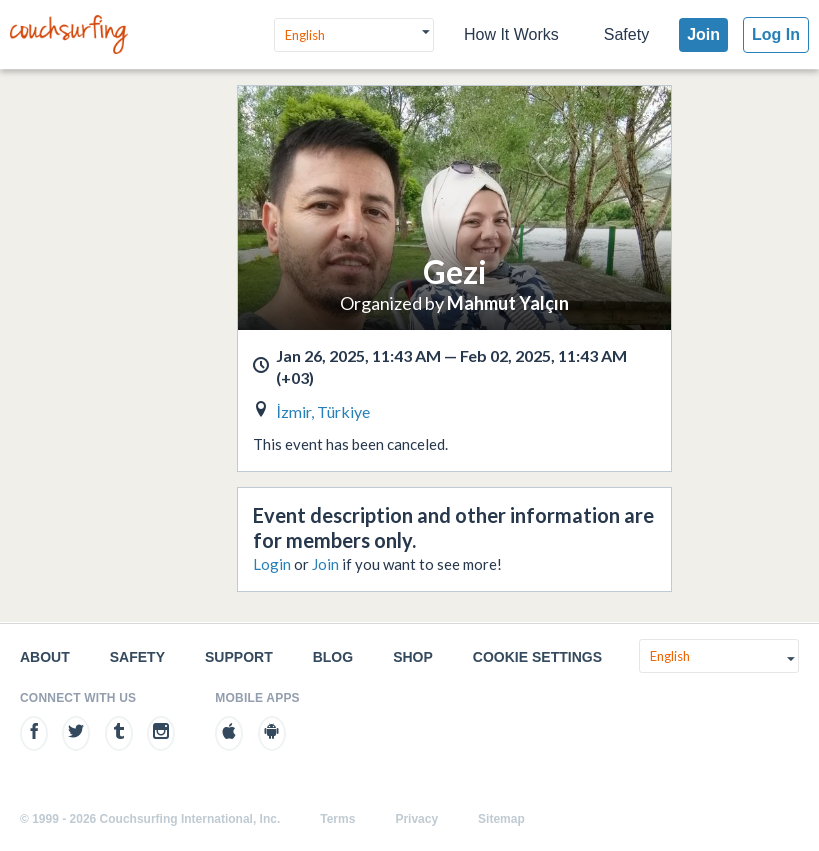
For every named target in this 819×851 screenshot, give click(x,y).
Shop (413, 657)
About (45, 657)
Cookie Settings (537, 657)
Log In (776, 34)
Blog (333, 657)
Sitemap (501, 819)
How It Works (511, 34)
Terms (337, 819)
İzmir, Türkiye (322, 411)
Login (272, 564)
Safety (626, 34)
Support (239, 657)
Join (703, 34)
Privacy (416, 819)
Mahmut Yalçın (508, 303)
